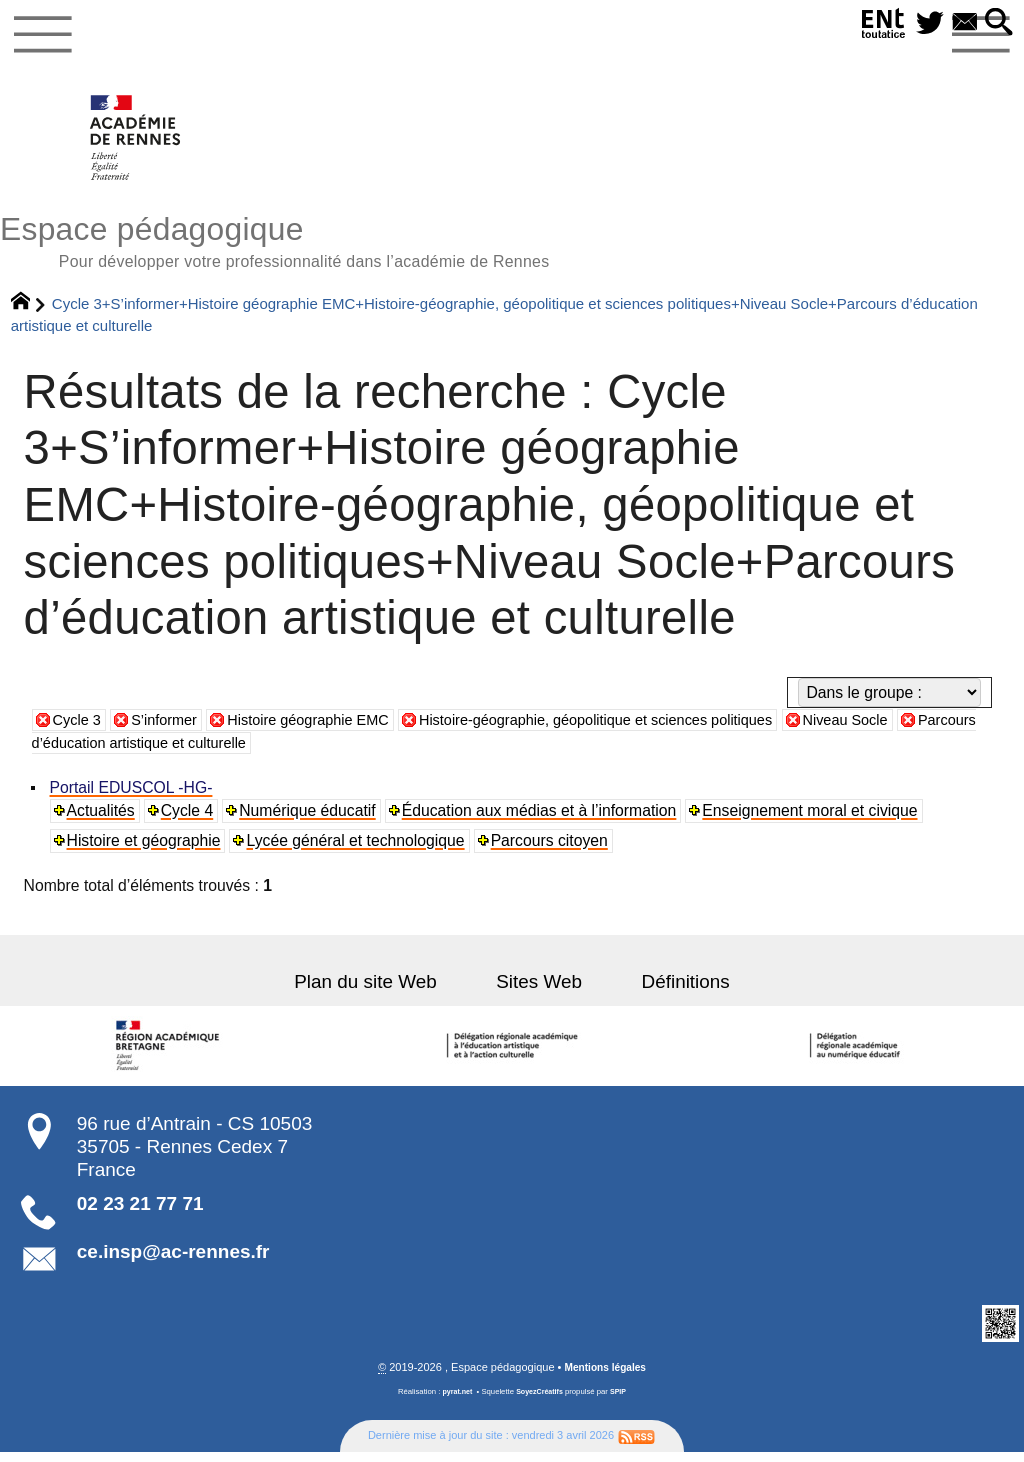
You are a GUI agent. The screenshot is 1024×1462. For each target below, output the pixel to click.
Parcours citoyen (551, 849)
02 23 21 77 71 (140, 1212)
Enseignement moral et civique (812, 819)
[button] (997, 23)
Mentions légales (605, 1377)
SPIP (622, 1401)
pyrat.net (454, 1401)
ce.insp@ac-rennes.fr (173, 1260)
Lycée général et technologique (357, 849)
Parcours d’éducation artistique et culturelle (203, 752)
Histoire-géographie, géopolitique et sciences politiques (636, 728)
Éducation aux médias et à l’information (541, 819)
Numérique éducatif (310, 819)
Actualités (102, 819)
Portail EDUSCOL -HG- (132, 796)
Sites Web (539, 990)
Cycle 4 (189, 819)
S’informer (171, 728)
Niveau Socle (905, 728)
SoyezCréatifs (540, 1401)
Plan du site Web (382, 990)
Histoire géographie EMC (326, 728)
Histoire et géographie (145, 849)
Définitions (669, 990)
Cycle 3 (79, 728)
